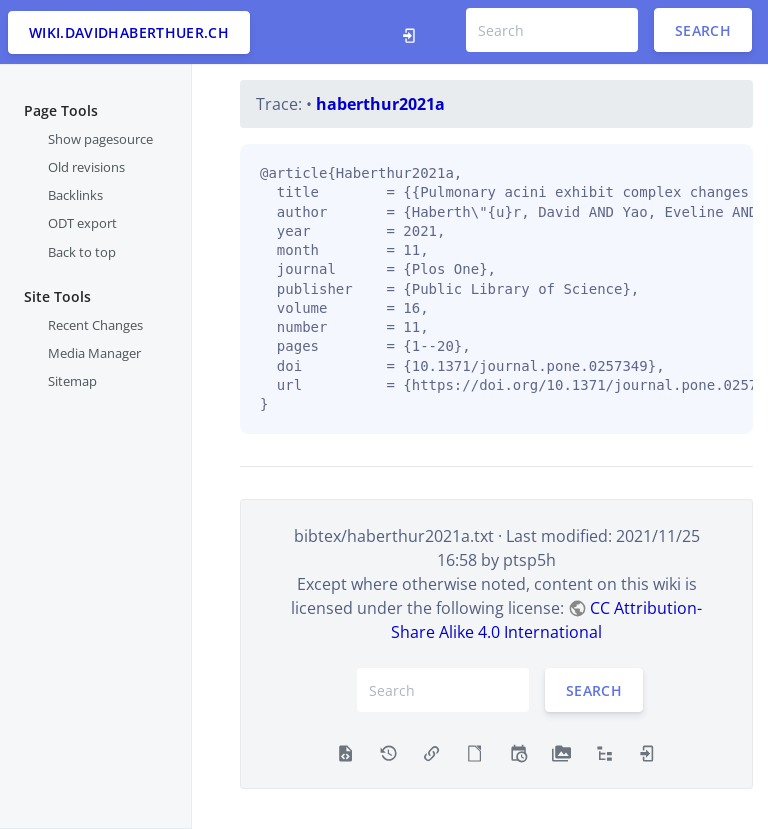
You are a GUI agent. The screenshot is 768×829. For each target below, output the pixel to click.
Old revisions (86, 167)
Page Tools (61, 110)
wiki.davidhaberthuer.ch (129, 32)
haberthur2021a (380, 104)
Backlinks (75, 195)
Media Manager (94, 353)
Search (703, 30)
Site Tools (57, 296)
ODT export (82, 223)
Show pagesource (100, 139)
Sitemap (72, 381)
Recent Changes (95, 325)
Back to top (82, 252)
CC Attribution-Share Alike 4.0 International (546, 620)
